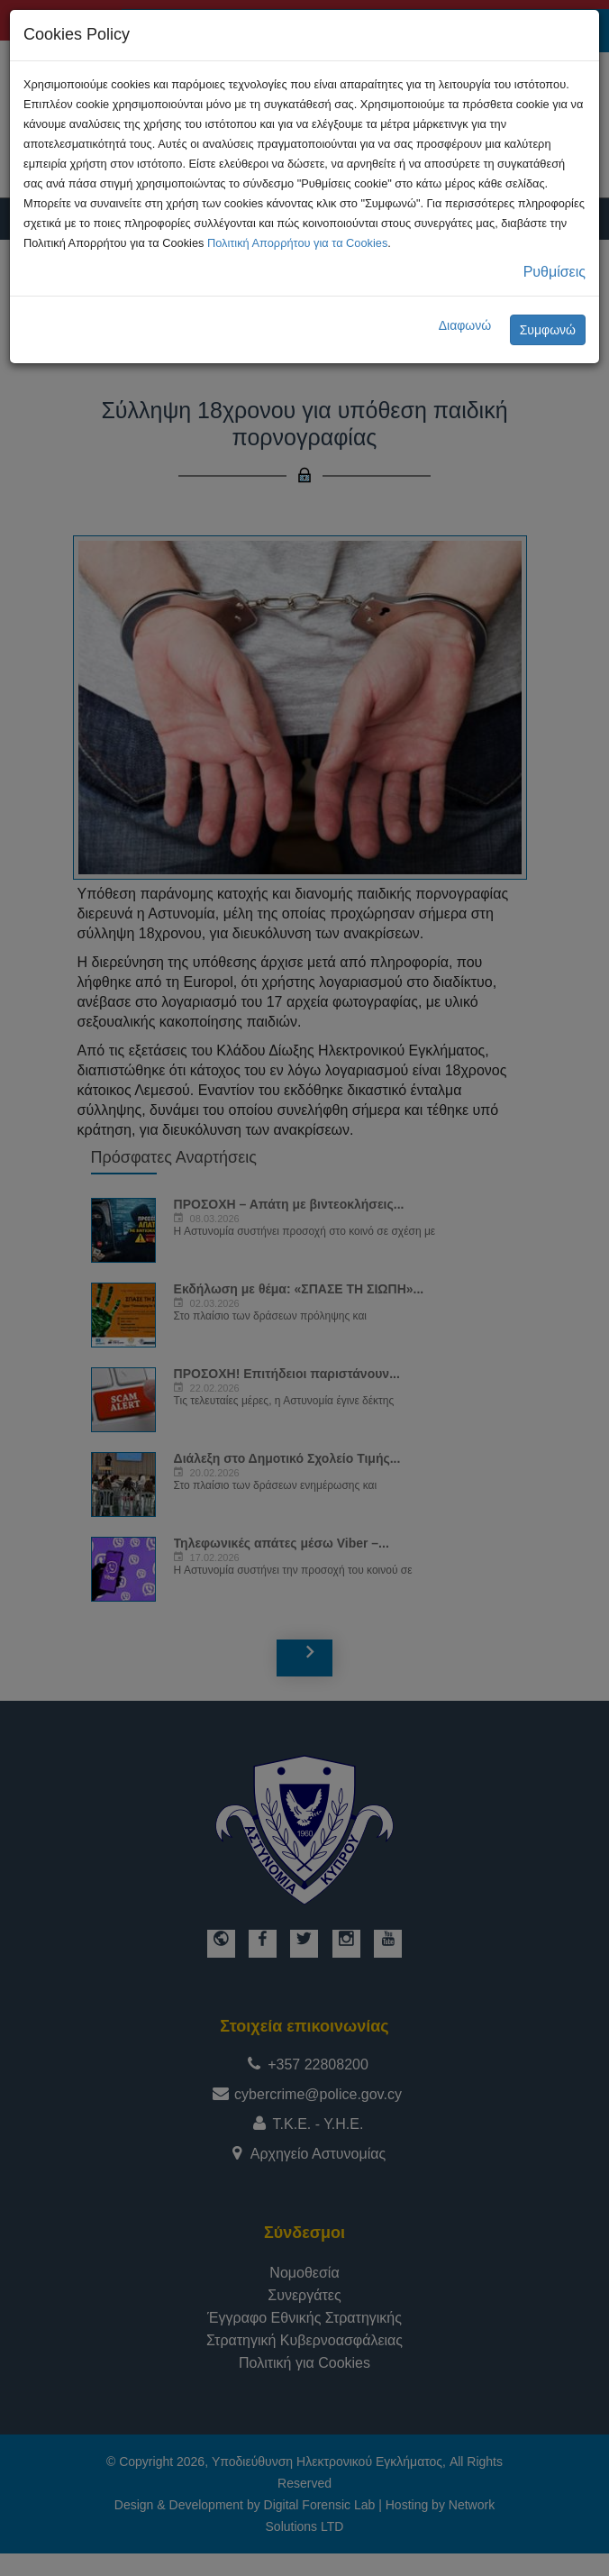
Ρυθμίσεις (554, 271)
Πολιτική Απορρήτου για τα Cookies (297, 243)
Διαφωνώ (465, 325)
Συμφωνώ (548, 330)
